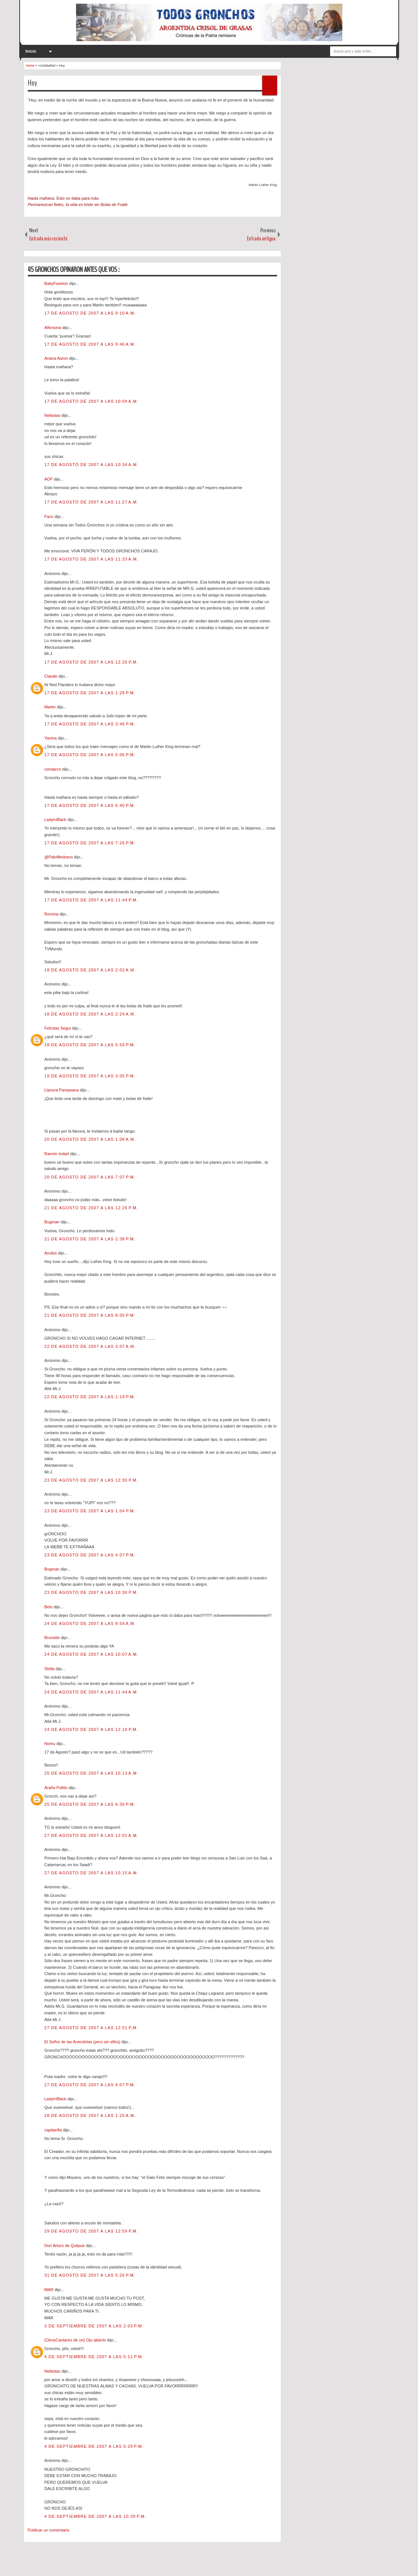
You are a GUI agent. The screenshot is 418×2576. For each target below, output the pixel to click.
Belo (49, 1607)
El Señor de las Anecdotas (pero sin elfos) (83, 2042)
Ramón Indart (57, 1153)
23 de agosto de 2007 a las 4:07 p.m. (90, 1555)
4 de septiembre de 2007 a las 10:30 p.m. (96, 2516)
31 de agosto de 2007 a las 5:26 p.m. (90, 2275)
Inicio (31, 51)
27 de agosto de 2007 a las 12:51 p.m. (91, 2027)
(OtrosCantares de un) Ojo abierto (76, 2340)
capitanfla (54, 2130)
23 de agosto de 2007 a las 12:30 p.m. (91, 1480)
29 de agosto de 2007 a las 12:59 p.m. (91, 2231)
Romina (52, 914)
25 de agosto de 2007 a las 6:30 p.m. (90, 1804)
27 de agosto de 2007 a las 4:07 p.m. (90, 2085)
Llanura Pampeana (62, 1090)
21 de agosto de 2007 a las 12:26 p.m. (91, 1208)
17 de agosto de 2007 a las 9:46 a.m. (90, 344)
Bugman (53, 1222)
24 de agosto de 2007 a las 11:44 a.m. (92, 1692)
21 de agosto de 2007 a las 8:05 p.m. (90, 1315)
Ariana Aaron (57, 358)
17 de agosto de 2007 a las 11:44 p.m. (91, 900)
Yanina (51, 738)
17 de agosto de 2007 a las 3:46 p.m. (90, 724)
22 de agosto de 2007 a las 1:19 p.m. (90, 1397)
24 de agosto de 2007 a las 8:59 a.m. (90, 1623)
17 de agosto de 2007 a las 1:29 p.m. (90, 693)
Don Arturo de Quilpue (65, 2245)
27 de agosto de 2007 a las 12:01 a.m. (92, 1835)
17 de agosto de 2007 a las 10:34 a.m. (92, 464)
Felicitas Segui (58, 1028)
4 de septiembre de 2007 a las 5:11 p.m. (94, 2356)
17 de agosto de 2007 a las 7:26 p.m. (90, 843)
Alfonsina (53, 327)
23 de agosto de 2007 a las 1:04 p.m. (90, 1511)
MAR (50, 2289)
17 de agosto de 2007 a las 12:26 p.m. (91, 662)
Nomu (50, 1743)
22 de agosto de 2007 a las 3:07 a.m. (90, 1346)
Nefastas (53, 415)
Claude (52, 676)
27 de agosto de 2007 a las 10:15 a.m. (92, 1873)
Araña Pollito (57, 1787)
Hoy (32, 83)
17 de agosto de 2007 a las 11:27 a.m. (92, 502)
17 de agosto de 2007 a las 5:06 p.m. (90, 754)
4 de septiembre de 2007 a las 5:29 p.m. (94, 2446)
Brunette (53, 1637)
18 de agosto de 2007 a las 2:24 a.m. (90, 1014)
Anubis (51, 1253)
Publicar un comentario (49, 2530)
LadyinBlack (56, 819)
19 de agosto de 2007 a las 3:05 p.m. (90, 1076)
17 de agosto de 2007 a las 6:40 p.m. (90, 805)
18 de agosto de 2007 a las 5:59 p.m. (90, 1045)
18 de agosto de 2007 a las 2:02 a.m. (90, 970)
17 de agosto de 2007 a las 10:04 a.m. (92, 401)
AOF (49, 479)
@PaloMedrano (59, 857)
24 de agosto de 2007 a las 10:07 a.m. (92, 1654)
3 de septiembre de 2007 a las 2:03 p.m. (94, 2326)
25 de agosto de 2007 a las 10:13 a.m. (92, 1773)
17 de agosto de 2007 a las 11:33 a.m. (92, 559)
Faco (50, 516)
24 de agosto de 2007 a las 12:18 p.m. (91, 1729)
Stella (50, 1668)
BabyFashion (57, 283)
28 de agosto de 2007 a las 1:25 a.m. (90, 2115)
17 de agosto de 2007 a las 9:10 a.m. (90, 313)
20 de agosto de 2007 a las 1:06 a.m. (90, 1139)
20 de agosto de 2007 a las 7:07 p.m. (90, 1177)
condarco (53, 769)
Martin (51, 707)
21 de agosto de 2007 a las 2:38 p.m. (90, 1239)
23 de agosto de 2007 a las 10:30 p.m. (91, 1592)
